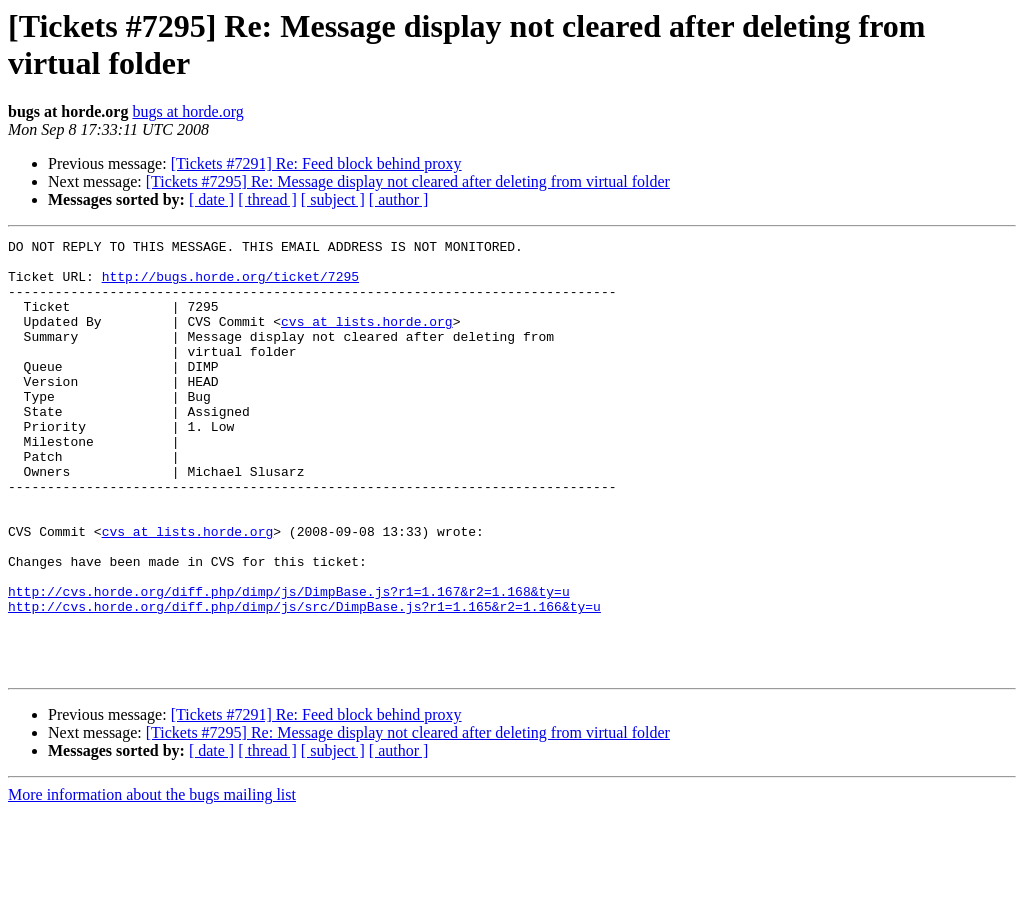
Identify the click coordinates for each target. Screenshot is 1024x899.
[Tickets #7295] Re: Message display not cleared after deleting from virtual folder (408, 181)
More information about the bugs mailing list (152, 881)
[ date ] (211, 199)
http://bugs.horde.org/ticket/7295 (230, 285)
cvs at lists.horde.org (367, 339)
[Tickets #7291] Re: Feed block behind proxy (316, 163)
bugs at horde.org (187, 111)
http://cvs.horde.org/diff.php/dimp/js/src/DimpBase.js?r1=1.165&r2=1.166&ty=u (304, 681)
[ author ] (399, 199)
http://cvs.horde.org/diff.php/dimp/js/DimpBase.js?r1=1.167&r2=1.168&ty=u (289, 663)
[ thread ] (267, 199)
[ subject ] (333, 199)
